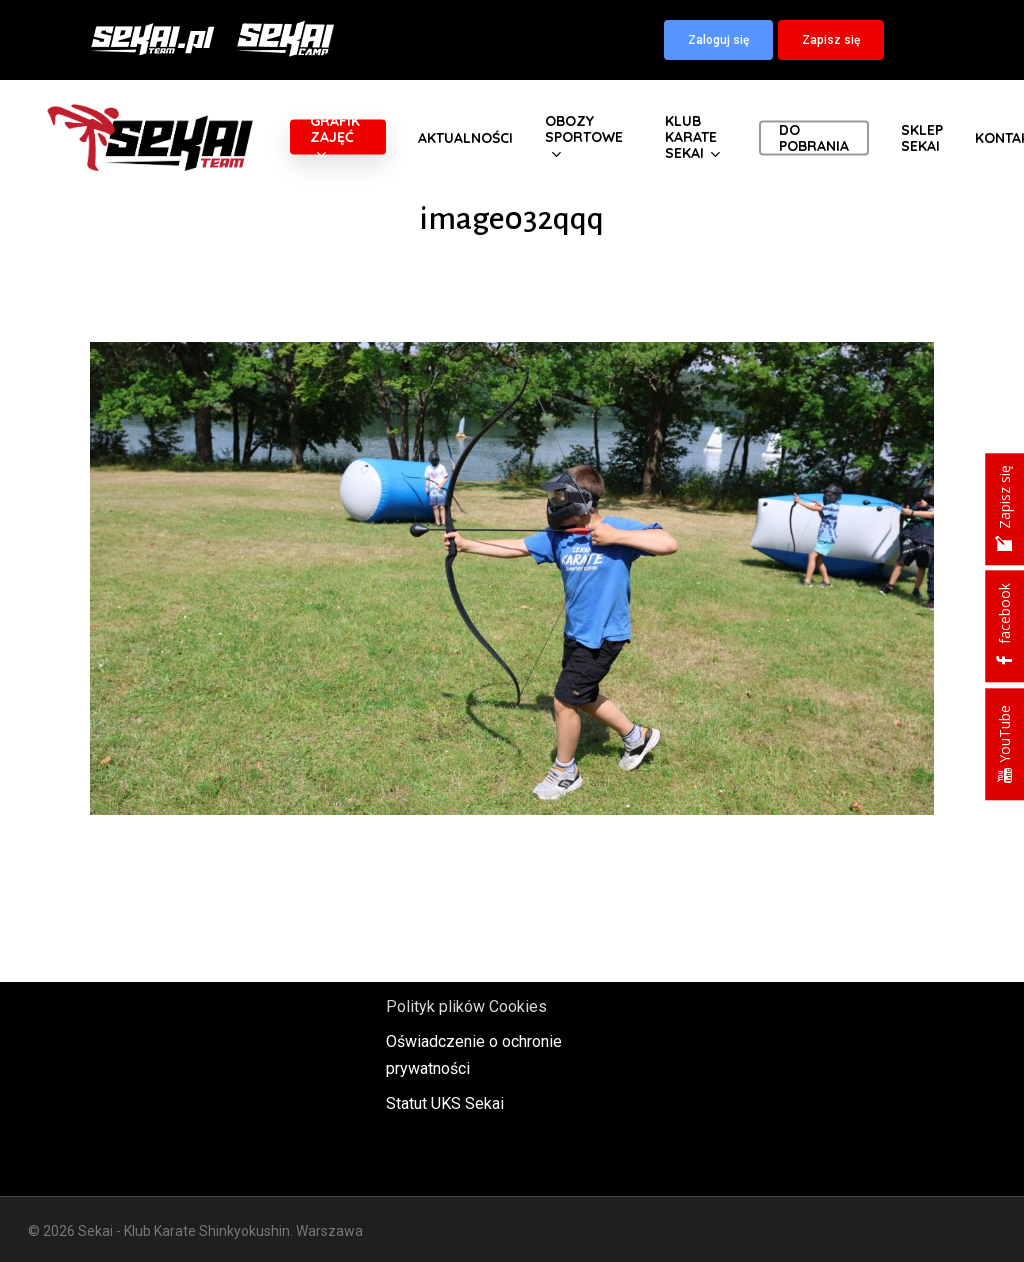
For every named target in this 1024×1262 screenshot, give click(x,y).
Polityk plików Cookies (466, 1006)
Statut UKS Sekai (445, 1103)
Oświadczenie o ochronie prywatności (474, 1055)
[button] (718, 40)
